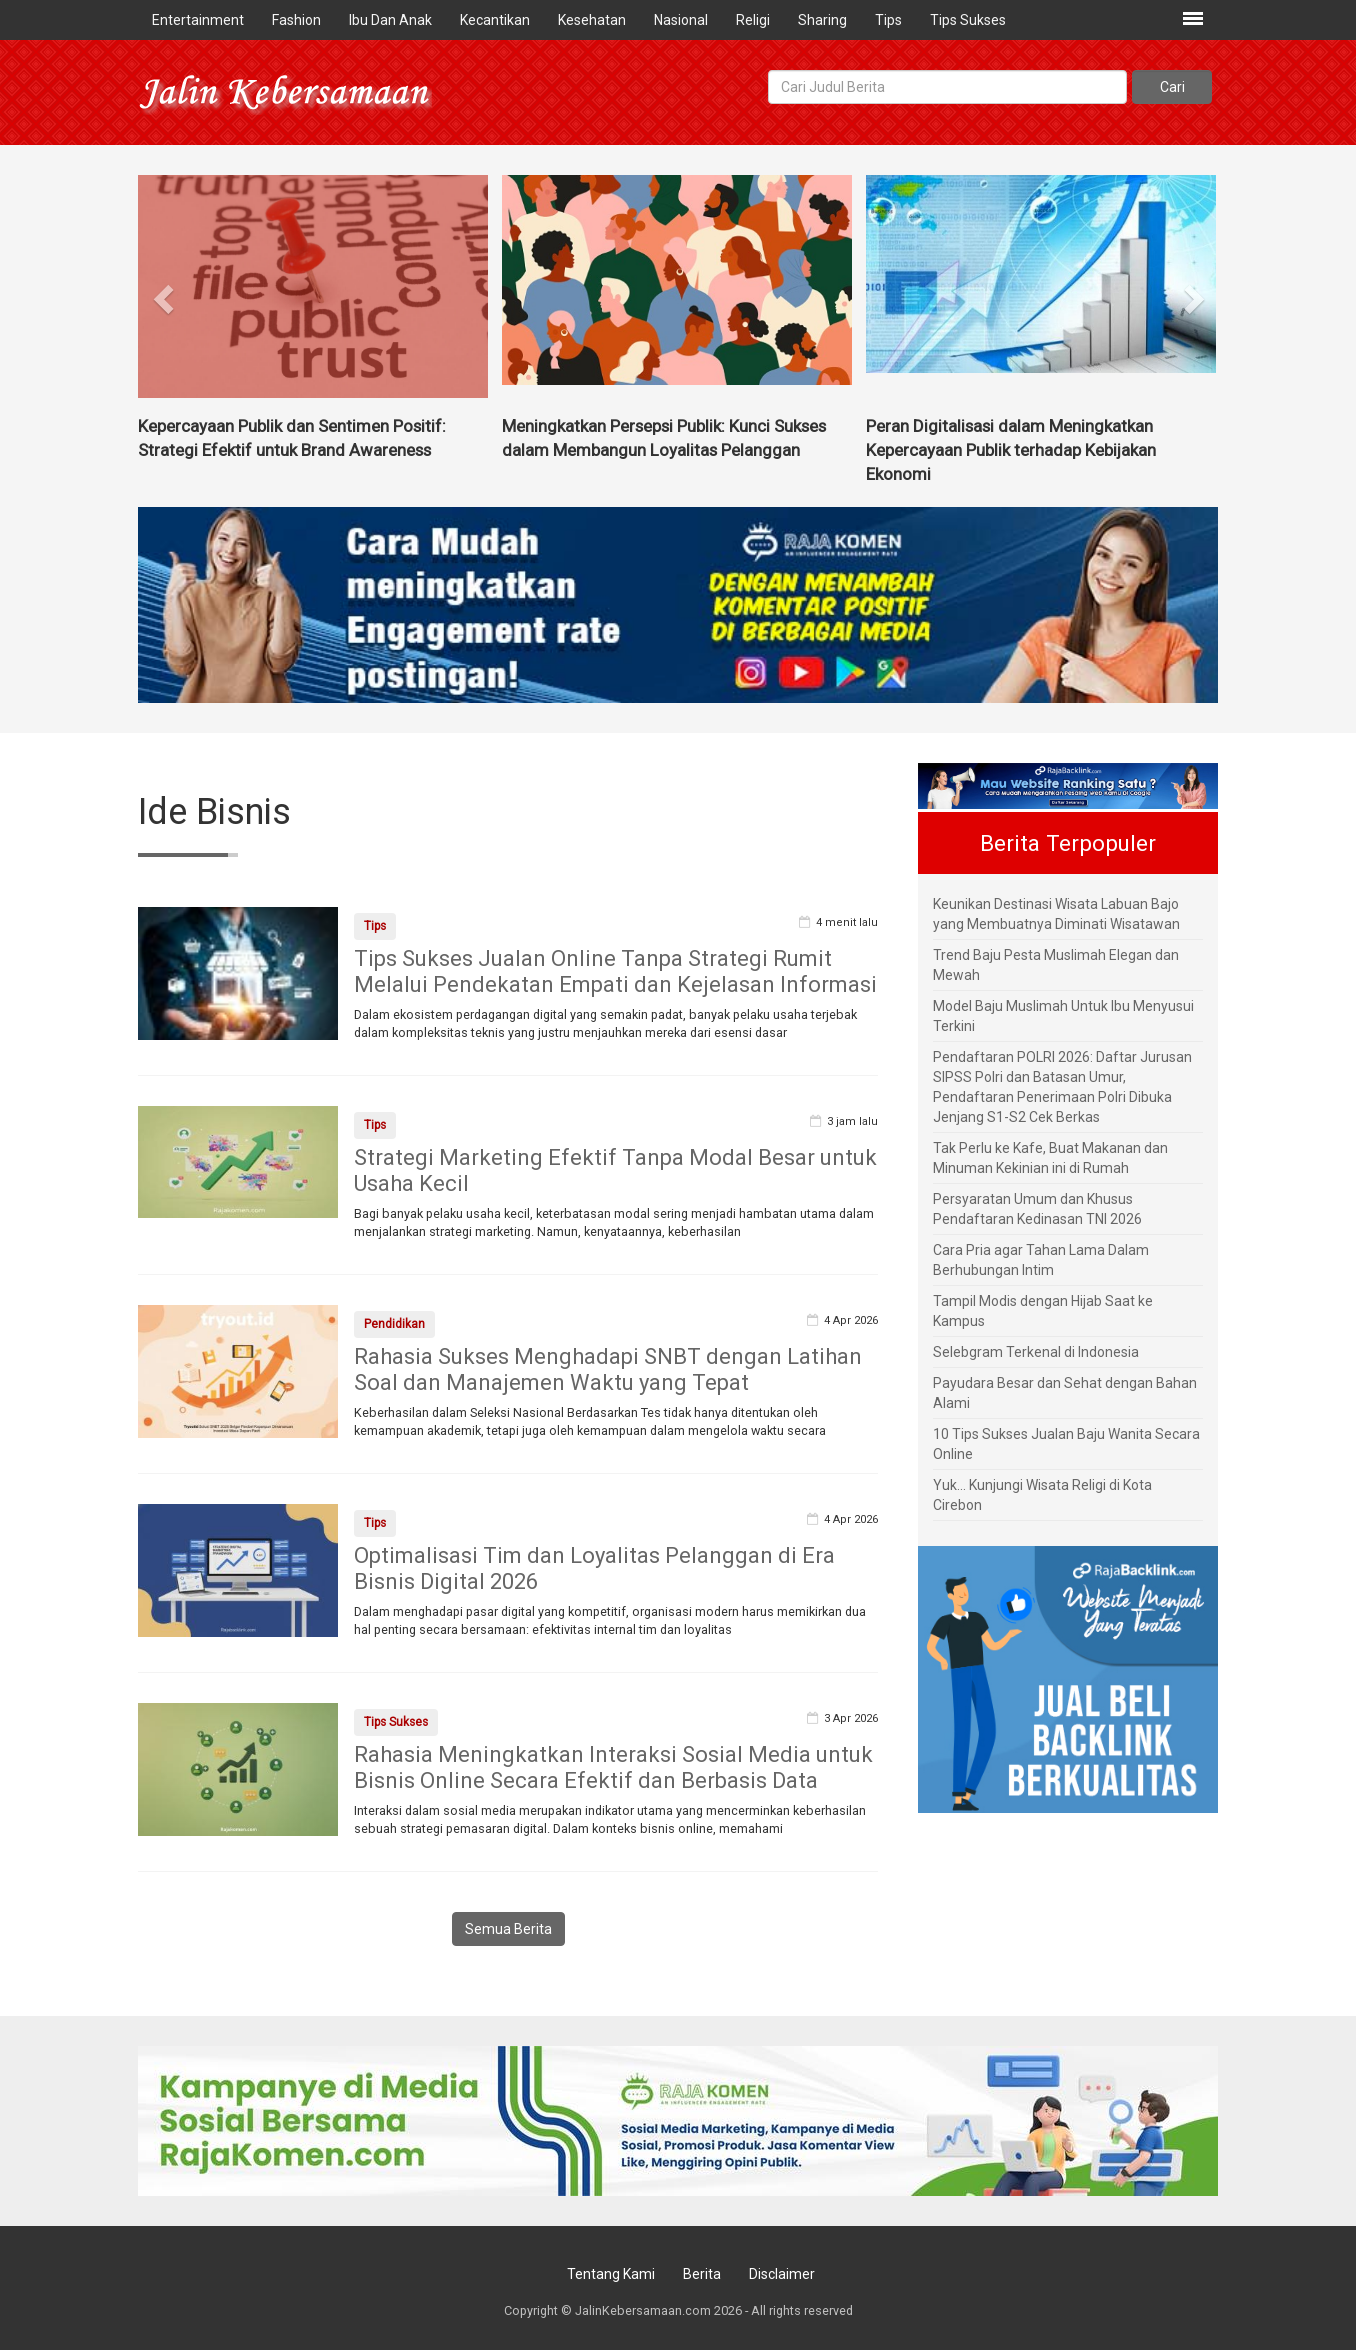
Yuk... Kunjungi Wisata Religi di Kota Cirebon (1042, 1495)
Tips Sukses (968, 20)
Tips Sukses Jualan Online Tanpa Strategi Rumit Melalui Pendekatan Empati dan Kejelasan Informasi (615, 971)
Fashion (296, 20)
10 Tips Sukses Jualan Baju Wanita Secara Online (1066, 1444)
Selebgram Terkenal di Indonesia (1036, 1352)
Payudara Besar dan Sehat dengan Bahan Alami (1065, 1393)
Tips (888, 20)
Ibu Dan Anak (390, 20)
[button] (165, 292)
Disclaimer (782, 2274)
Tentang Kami (611, 2274)
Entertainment (198, 20)
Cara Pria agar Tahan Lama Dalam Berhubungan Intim (1041, 1260)
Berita (702, 2274)
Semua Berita (508, 1929)
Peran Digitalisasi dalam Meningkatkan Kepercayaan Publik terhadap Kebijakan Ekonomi (1011, 450)
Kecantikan (495, 20)
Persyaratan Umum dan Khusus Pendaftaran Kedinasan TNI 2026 (1037, 1209)
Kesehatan (592, 20)
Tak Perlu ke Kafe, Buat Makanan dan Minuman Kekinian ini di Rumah (1050, 1158)
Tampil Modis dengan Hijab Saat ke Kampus (1043, 1311)
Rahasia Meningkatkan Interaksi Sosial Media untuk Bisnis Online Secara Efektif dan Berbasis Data (613, 1767)
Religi (753, 20)
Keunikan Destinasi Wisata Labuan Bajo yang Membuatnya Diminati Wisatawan (1056, 914)
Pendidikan (394, 1324)
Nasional (681, 20)
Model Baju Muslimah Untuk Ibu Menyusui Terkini (1063, 1016)
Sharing (822, 20)
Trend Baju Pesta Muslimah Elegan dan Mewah (1056, 965)
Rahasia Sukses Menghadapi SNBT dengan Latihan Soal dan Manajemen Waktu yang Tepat (608, 1369)
